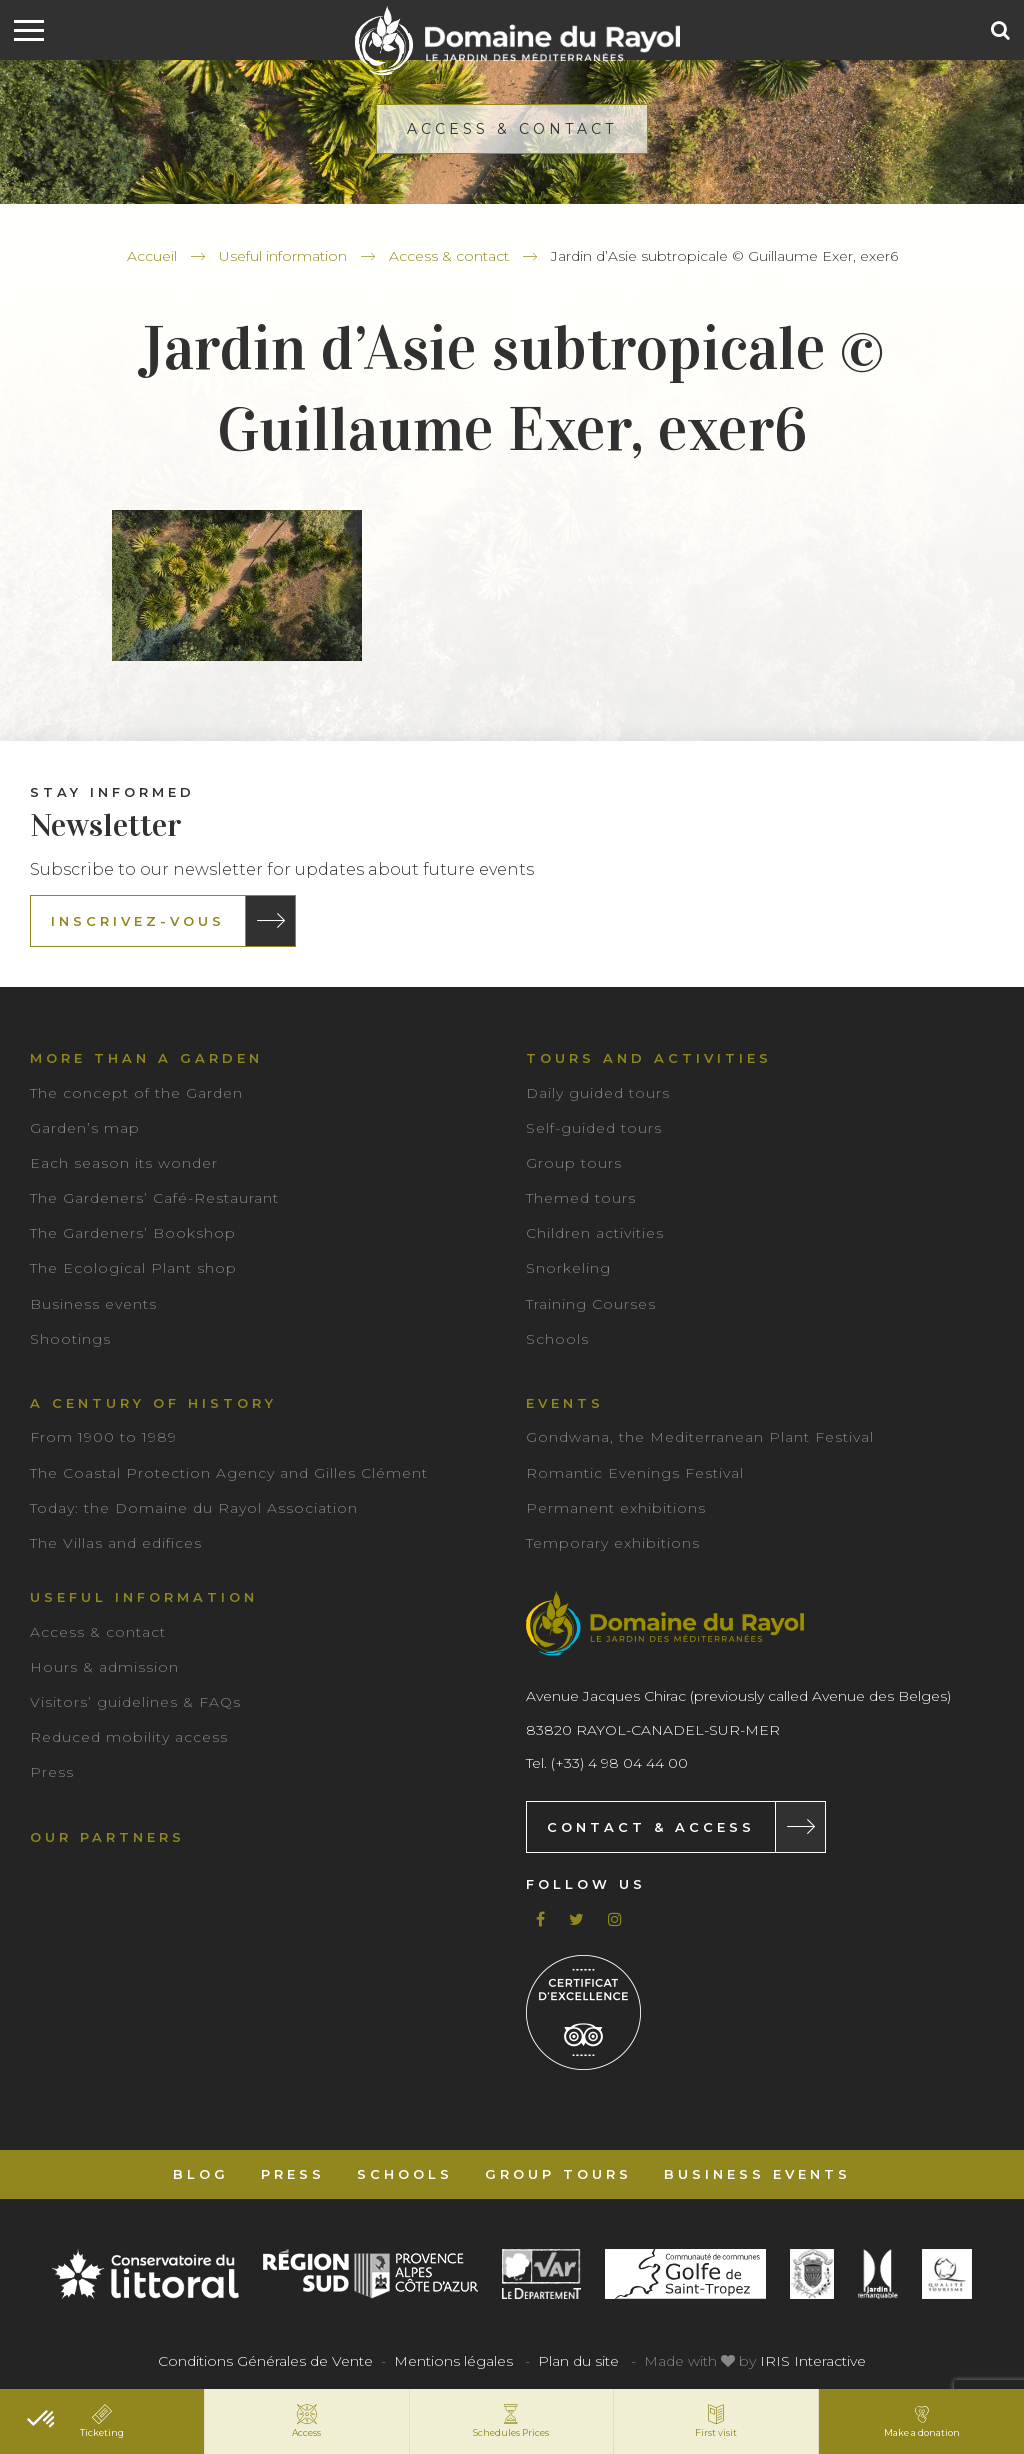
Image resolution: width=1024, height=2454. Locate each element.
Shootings (70, 1339)
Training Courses (591, 1304)
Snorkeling (568, 1268)
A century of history (153, 1403)
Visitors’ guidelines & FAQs (135, 1702)
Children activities (595, 1233)
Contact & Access (651, 1827)
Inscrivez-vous (138, 921)
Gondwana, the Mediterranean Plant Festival (700, 1437)
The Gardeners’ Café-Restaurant (154, 1198)
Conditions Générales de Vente (265, 2361)
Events (565, 1403)
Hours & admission (104, 1667)
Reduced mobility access (129, 1737)
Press (52, 1772)
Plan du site (578, 2361)
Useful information (283, 256)
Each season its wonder (124, 1163)
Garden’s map (85, 1128)
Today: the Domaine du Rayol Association (194, 1508)
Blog (201, 2174)
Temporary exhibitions (613, 1543)
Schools (557, 1339)
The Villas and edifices (116, 1543)
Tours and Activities (649, 1058)
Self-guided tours (594, 1128)
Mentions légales (453, 2361)
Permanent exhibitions (616, 1508)
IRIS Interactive (813, 2361)
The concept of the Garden (136, 1093)
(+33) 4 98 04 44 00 (619, 1763)
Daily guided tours (598, 1093)
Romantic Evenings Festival (635, 1473)
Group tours (574, 1163)
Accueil (152, 256)
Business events (93, 1304)
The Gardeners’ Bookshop (133, 1233)
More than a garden (146, 1058)
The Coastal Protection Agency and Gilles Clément (229, 1473)
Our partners (107, 1837)
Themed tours (581, 1198)
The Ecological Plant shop (133, 1268)
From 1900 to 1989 (103, 1437)
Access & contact (449, 256)
